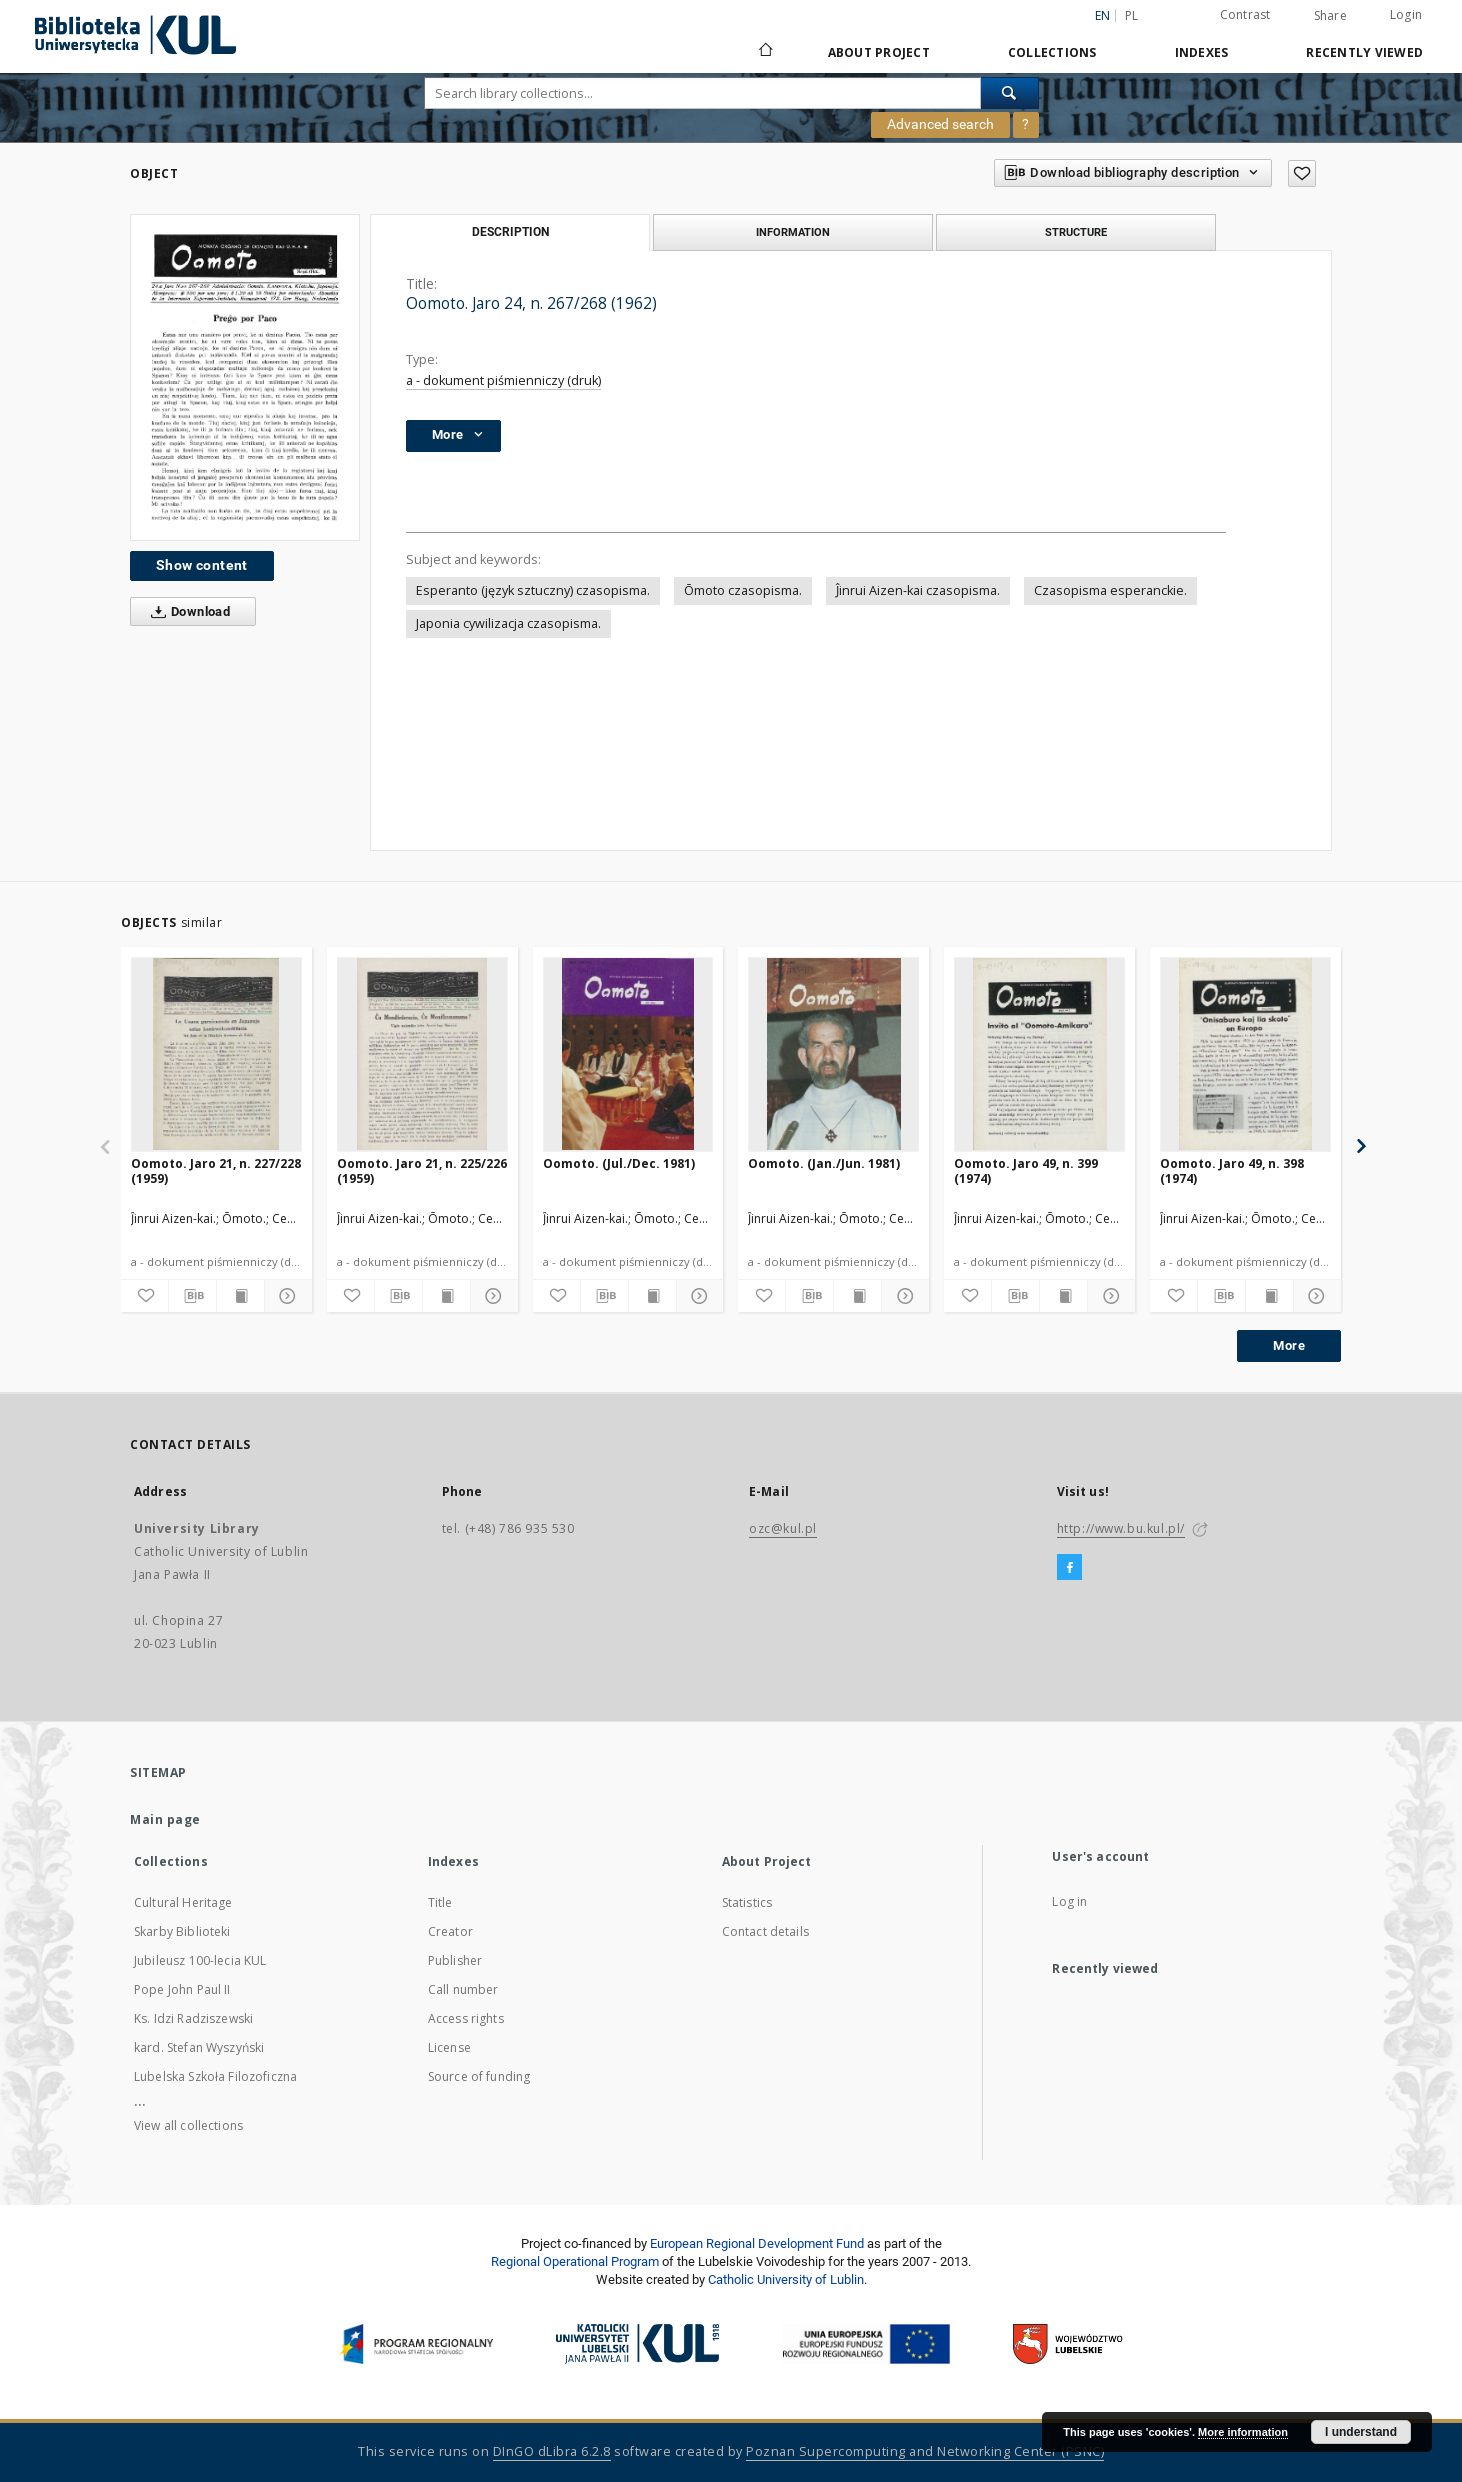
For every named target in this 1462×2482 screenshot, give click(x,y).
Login (1406, 14)
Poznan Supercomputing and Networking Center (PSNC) (925, 2451)
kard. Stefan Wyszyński (199, 2047)
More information (1243, 2432)
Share (1330, 16)
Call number (463, 1989)
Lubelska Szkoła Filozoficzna (215, 2076)
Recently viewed (1364, 52)
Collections (1052, 52)
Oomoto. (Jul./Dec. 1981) (619, 1163)
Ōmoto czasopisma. (743, 590)
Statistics (747, 1902)
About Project (879, 52)
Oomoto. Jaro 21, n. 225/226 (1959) (422, 1170)
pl (1132, 15)
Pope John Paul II (182, 1989)
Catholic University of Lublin (786, 2279)
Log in (1069, 1901)
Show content (202, 565)
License (449, 2047)
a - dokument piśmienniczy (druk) (503, 380)
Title (440, 1902)
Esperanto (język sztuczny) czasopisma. (533, 590)
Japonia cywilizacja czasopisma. (508, 623)
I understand (1361, 2432)
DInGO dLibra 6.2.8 (552, 2451)
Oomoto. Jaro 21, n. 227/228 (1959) (216, 1170)
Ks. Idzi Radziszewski (193, 2018)
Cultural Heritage (183, 1902)
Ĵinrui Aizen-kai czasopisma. (918, 590)
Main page (165, 1819)
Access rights (466, 2018)
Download (186, 612)
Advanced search (940, 124)
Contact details (765, 1931)
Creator (450, 1931)
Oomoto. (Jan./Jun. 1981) (824, 1163)
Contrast (1245, 14)
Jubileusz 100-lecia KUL (200, 1960)
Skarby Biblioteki (182, 1931)
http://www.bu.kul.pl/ (1121, 1528)
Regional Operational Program (575, 2261)
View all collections (188, 2125)
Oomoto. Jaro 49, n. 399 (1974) (1026, 1170)
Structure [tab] (1076, 232)
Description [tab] (510, 232)
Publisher (455, 1960)
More (1289, 1345)
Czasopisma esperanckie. (1110, 590)
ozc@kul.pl (783, 1528)
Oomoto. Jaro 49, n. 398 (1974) (1232, 1170)
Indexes (1202, 52)
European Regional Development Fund (757, 2243)
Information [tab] (793, 232)
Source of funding (479, 2076)
